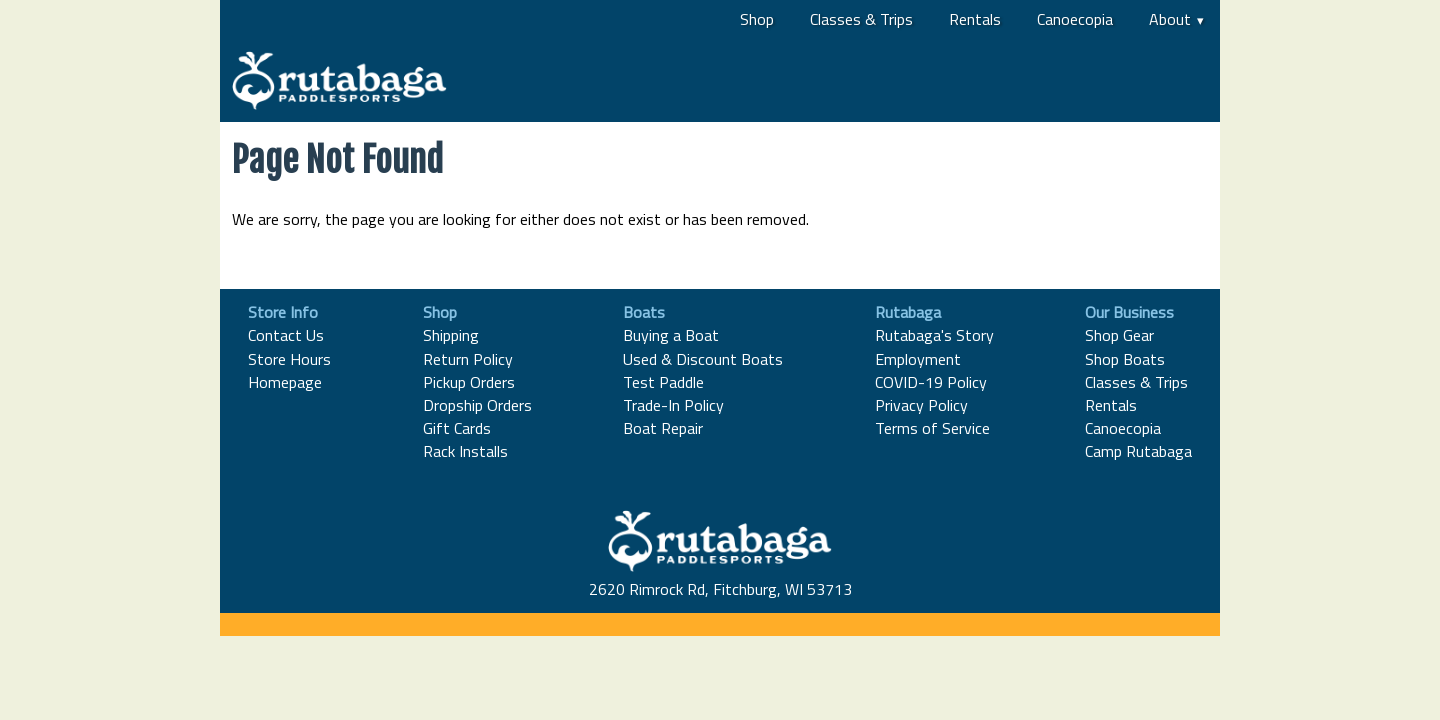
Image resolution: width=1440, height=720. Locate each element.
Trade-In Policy (673, 405)
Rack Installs (465, 451)
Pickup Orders (469, 382)
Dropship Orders (477, 405)
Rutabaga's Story (934, 335)
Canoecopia (1075, 19)
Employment (918, 359)
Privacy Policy (921, 405)
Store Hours (289, 359)
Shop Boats (1125, 359)
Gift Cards (457, 428)
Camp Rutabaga (1138, 451)
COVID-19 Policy (931, 382)
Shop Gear (1119, 335)
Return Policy (468, 359)
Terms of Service (932, 428)
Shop (757, 19)
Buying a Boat (671, 335)
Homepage (285, 382)
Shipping (451, 335)
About (1170, 19)
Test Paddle (663, 382)
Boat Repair (663, 428)
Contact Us (286, 335)
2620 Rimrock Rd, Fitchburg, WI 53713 (720, 589)
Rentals (975, 19)
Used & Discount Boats (703, 359)
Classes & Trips (861, 19)
